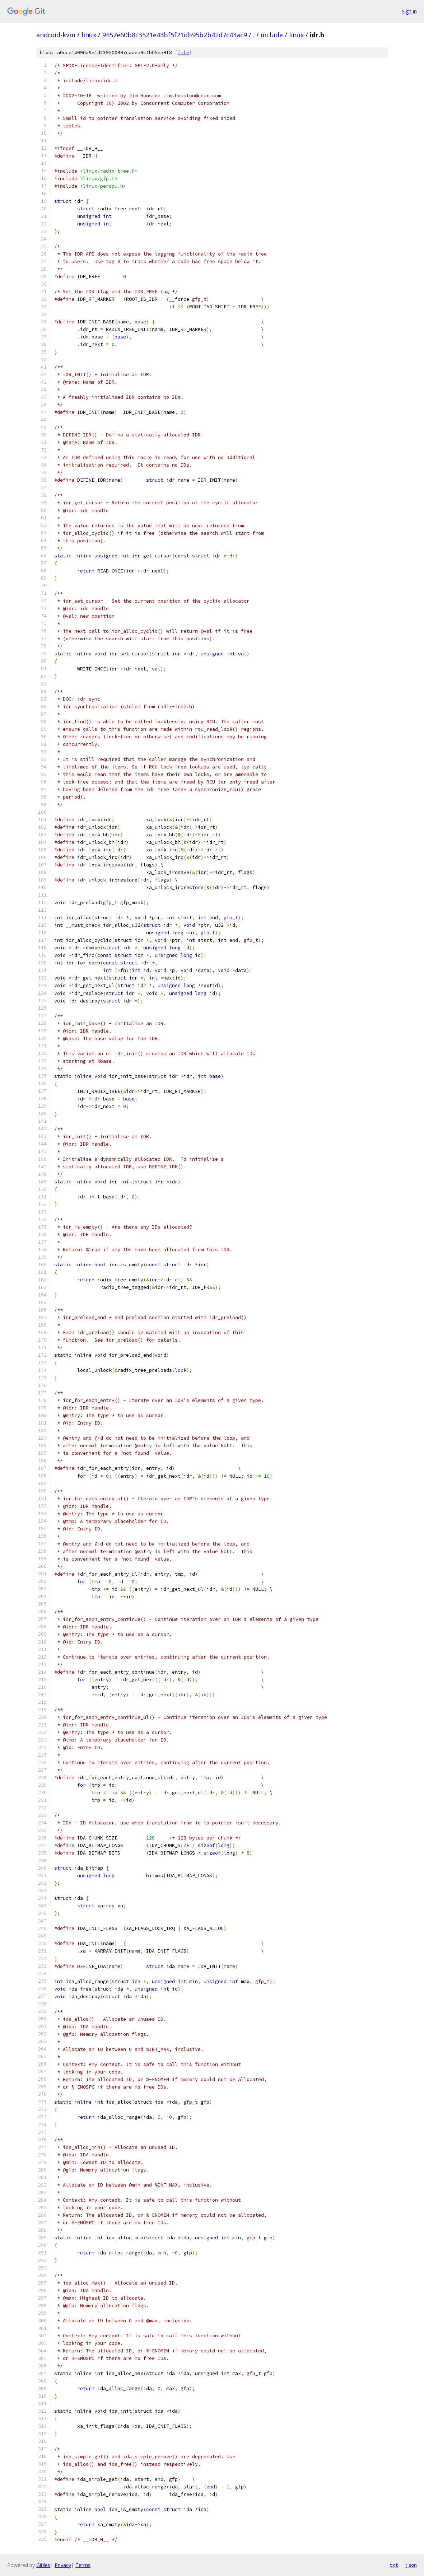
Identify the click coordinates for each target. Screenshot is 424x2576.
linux (88, 35)
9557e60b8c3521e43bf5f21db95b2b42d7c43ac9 (174, 35)
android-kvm (55, 35)
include (272, 35)
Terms (82, 2565)
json (411, 2565)
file (183, 53)
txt (394, 2565)
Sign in (409, 11)
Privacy (63, 2565)
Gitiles (43, 2565)
